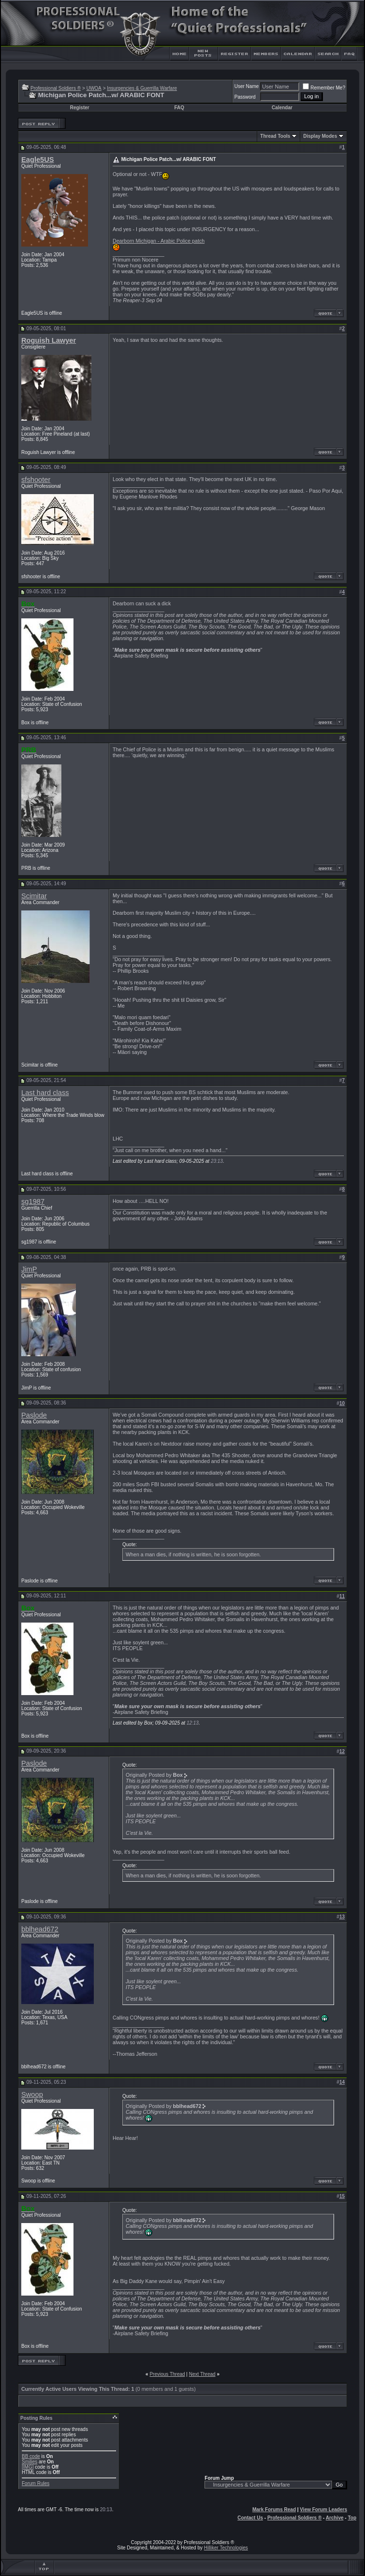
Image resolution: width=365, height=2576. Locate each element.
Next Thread (202, 2374)
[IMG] (27, 2467)
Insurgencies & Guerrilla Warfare (142, 88)
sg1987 (32, 1201)
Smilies (29, 2461)
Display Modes (320, 136)
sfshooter (35, 479)
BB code (31, 2456)
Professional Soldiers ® (55, 88)
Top (352, 2517)
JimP (29, 1269)
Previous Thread (167, 2374)
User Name (246, 86)
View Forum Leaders (323, 2509)
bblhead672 (39, 1929)
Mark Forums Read (274, 2509)
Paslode (34, 1415)
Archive (335, 2517)
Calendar (282, 107)
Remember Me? (324, 87)
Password (245, 97)
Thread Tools (275, 136)
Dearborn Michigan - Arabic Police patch (158, 241)
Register (79, 107)
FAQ (179, 107)
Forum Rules (35, 2483)
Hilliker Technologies (226, 2547)
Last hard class (45, 1093)
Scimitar (34, 896)
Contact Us (250, 2517)
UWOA (94, 88)
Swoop (32, 2094)
